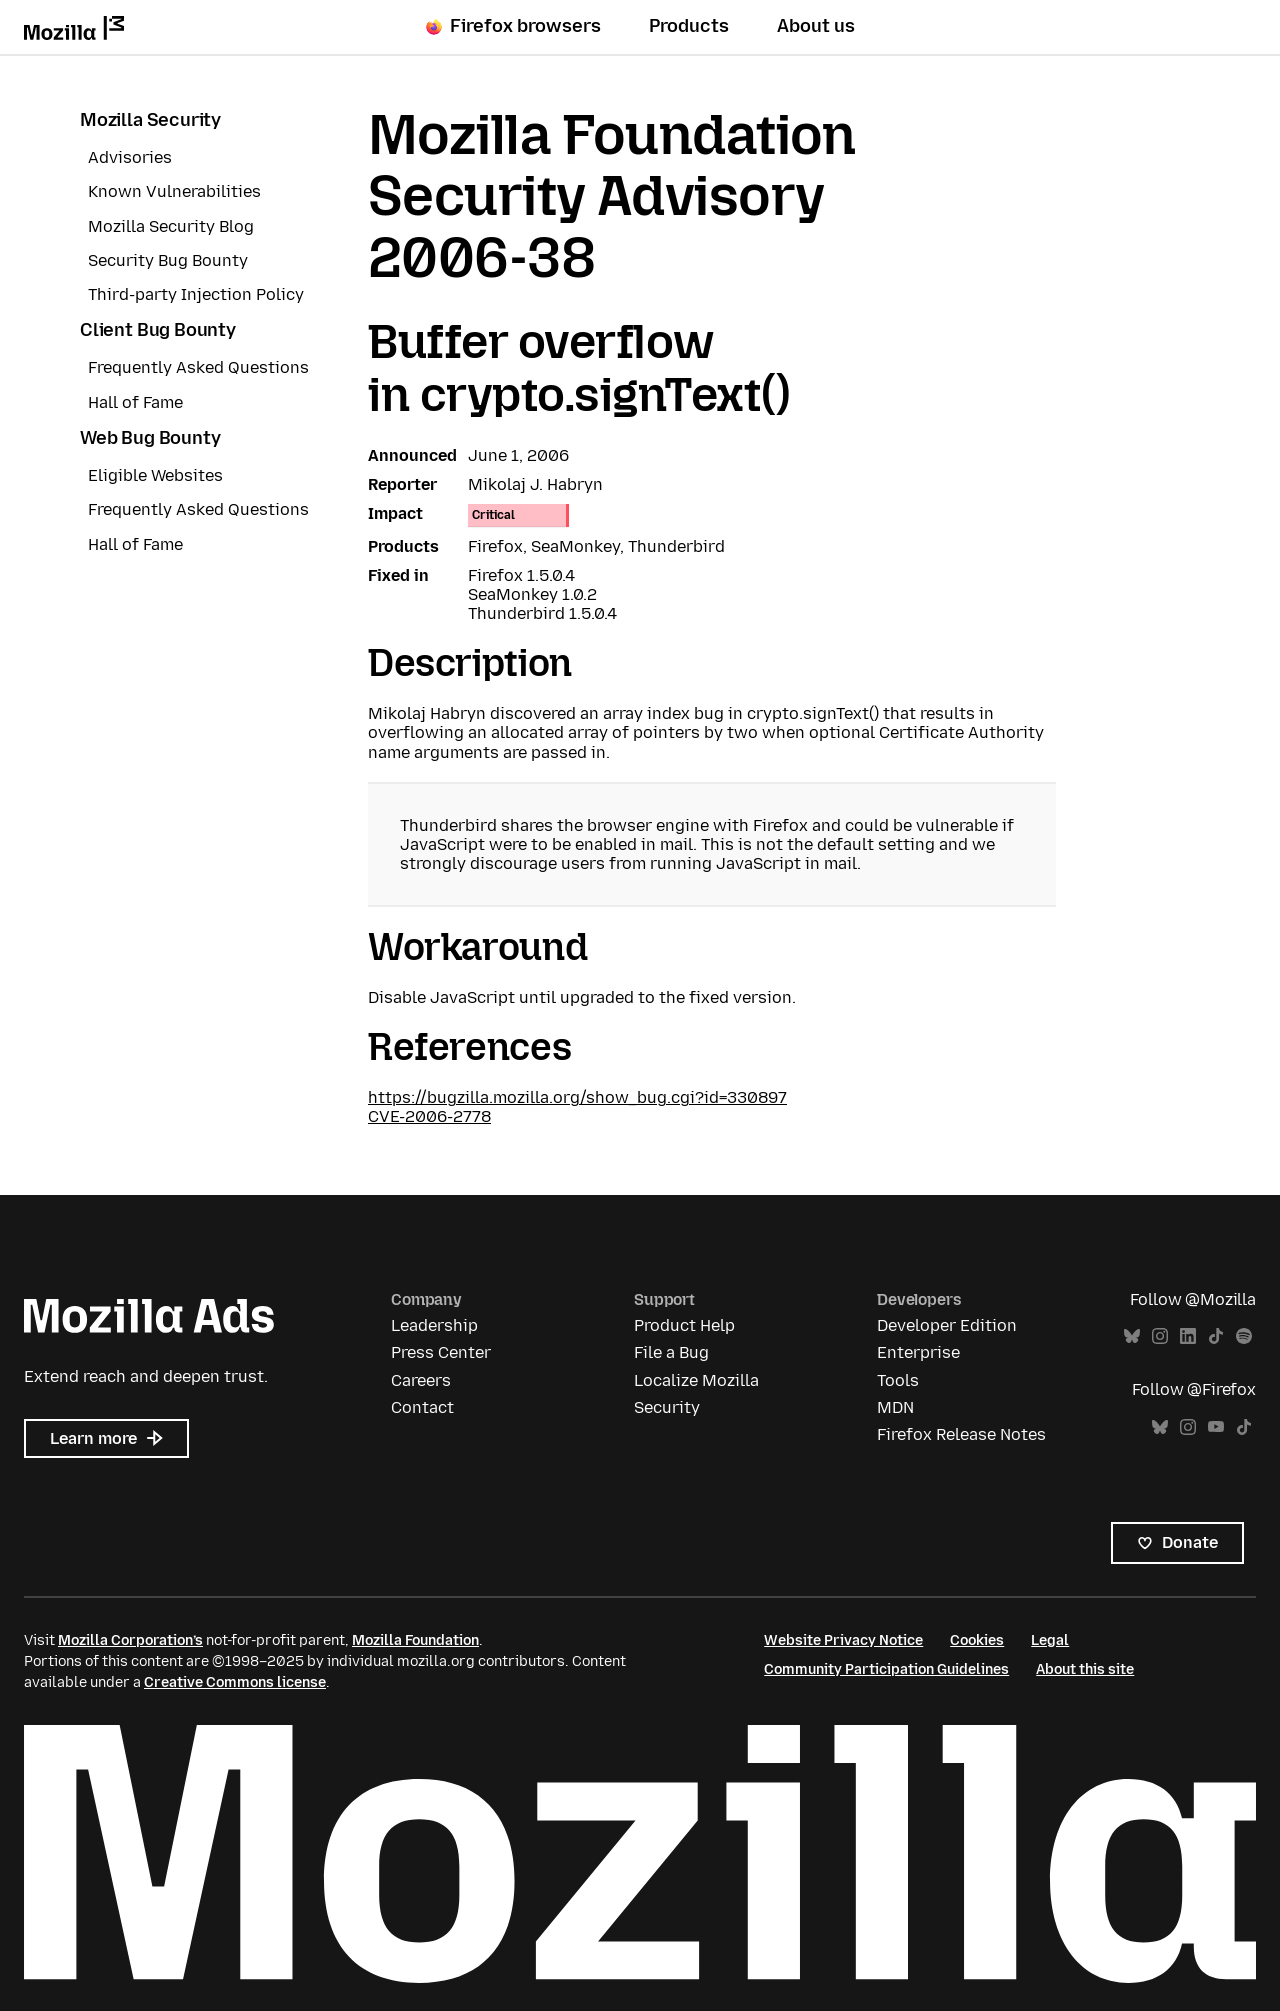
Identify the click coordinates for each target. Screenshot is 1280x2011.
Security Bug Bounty (168, 260)
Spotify (1244, 1336)
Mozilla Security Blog (171, 226)
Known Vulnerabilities (174, 191)
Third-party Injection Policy (196, 294)
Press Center (441, 1352)
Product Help (684, 1325)
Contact (422, 1407)
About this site (1085, 1669)
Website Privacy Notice (843, 1640)
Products (689, 26)
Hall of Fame (135, 402)
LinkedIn (1188, 1336)
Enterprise (918, 1352)
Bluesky (1132, 1336)
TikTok (1216, 1336)
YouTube (1216, 1427)
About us (816, 26)
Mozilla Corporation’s (130, 1640)
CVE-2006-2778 (429, 1116)
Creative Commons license (235, 1682)
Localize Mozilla (696, 1380)
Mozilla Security (150, 120)
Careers (421, 1380)
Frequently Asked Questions (198, 367)
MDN (895, 1407)
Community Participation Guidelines (886, 1669)
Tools (898, 1380)
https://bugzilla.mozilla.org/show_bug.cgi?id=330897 (577, 1097)
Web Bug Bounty (150, 438)
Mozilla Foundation (415, 1640)
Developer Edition (947, 1325)
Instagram (1160, 1336)
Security (667, 1407)
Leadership (434, 1325)
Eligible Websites (155, 475)
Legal (1050, 1640)
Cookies (977, 1640)
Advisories (130, 157)
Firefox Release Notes (961, 1434)
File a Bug (671, 1352)
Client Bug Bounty (158, 330)
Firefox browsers (513, 26)
